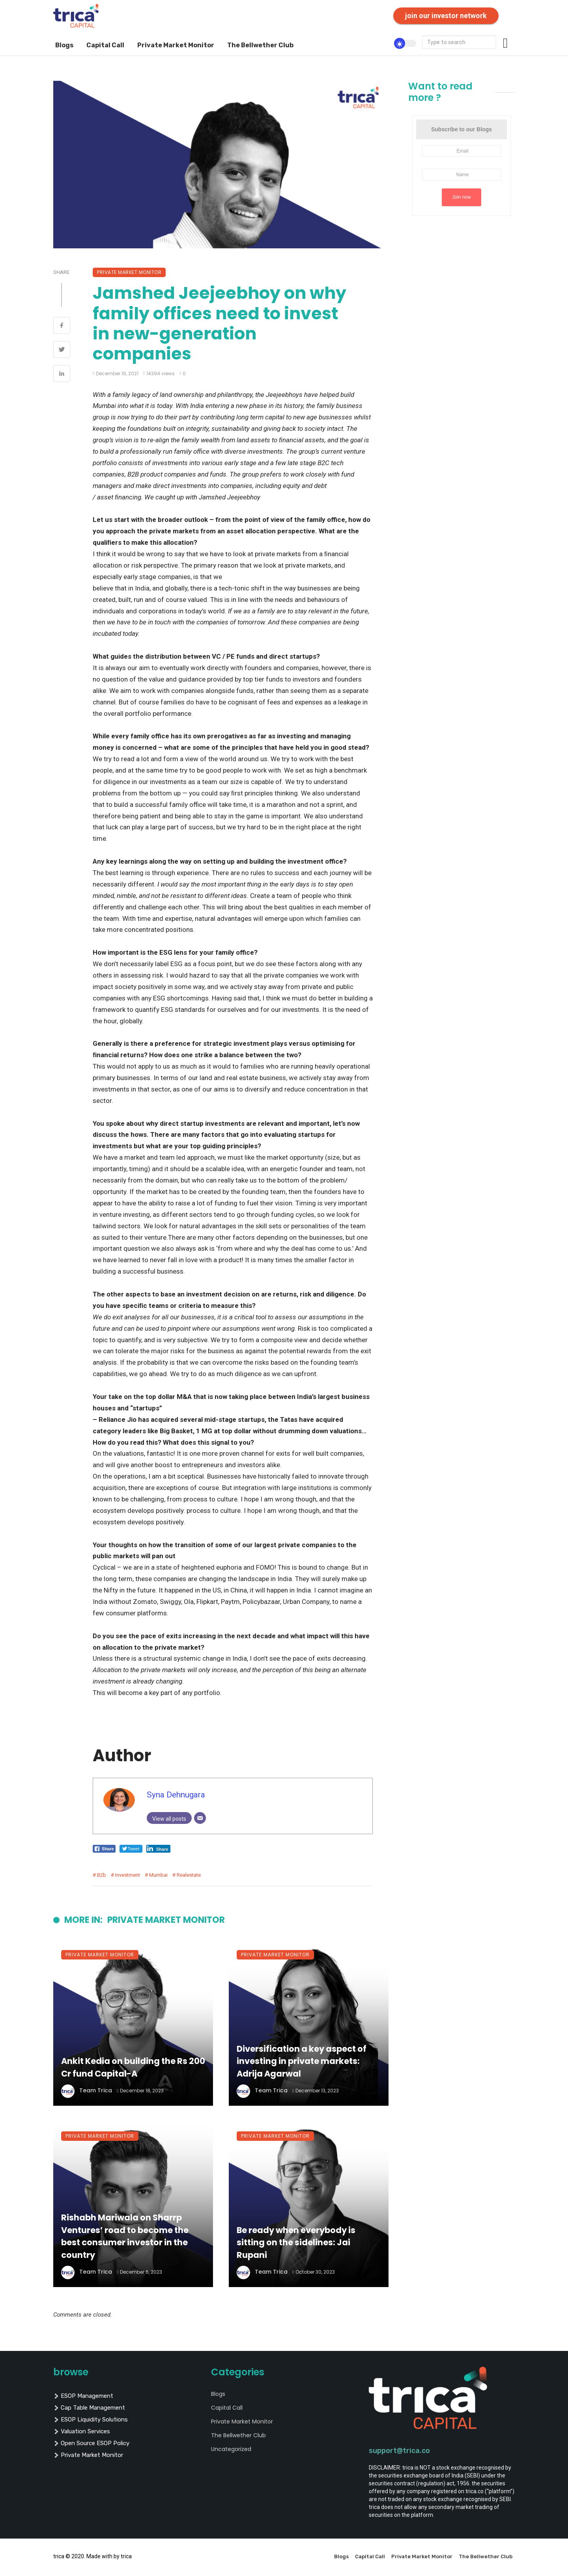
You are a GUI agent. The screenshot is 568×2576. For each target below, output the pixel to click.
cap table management (89, 2407)
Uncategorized (231, 2449)
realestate (189, 1875)
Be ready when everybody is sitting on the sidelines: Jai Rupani (296, 2242)
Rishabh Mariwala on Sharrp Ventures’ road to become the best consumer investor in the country (125, 2236)
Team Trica (95, 2090)
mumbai (158, 1875)
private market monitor (88, 2455)
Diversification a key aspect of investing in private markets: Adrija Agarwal (301, 2061)
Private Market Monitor (175, 45)
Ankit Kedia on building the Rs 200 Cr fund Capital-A (133, 2067)
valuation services (81, 2431)
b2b (101, 1875)
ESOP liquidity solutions (90, 2419)
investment (127, 1875)
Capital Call (105, 45)
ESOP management (83, 2395)
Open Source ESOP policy (91, 2443)
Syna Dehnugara (176, 1794)
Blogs (64, 45)
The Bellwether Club (260, 45)
